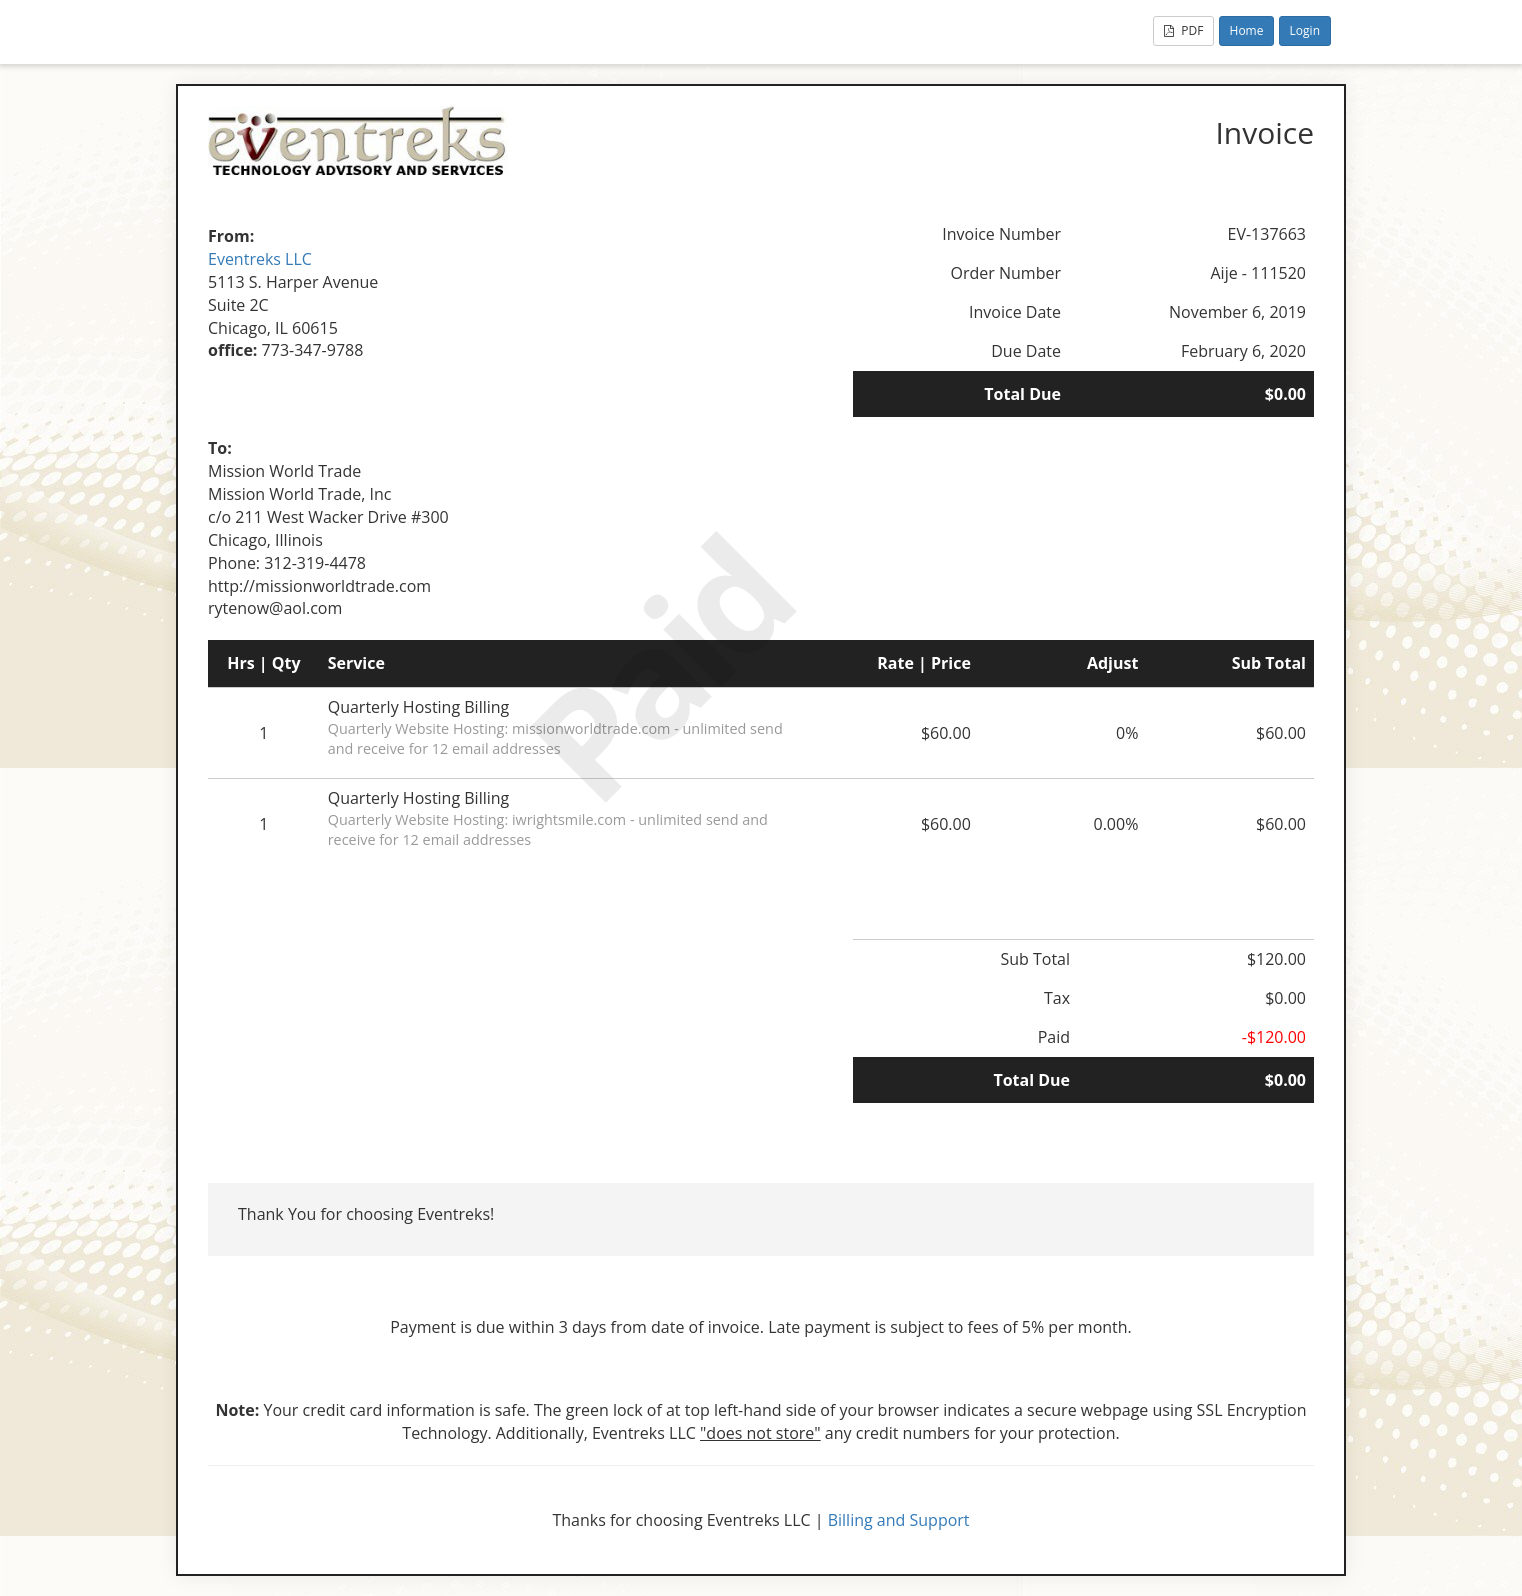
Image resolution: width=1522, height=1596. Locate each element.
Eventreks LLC (260, 259)
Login (1305, 30)
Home (1247, 30)
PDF (1183, 30)
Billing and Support (899, 1520)
